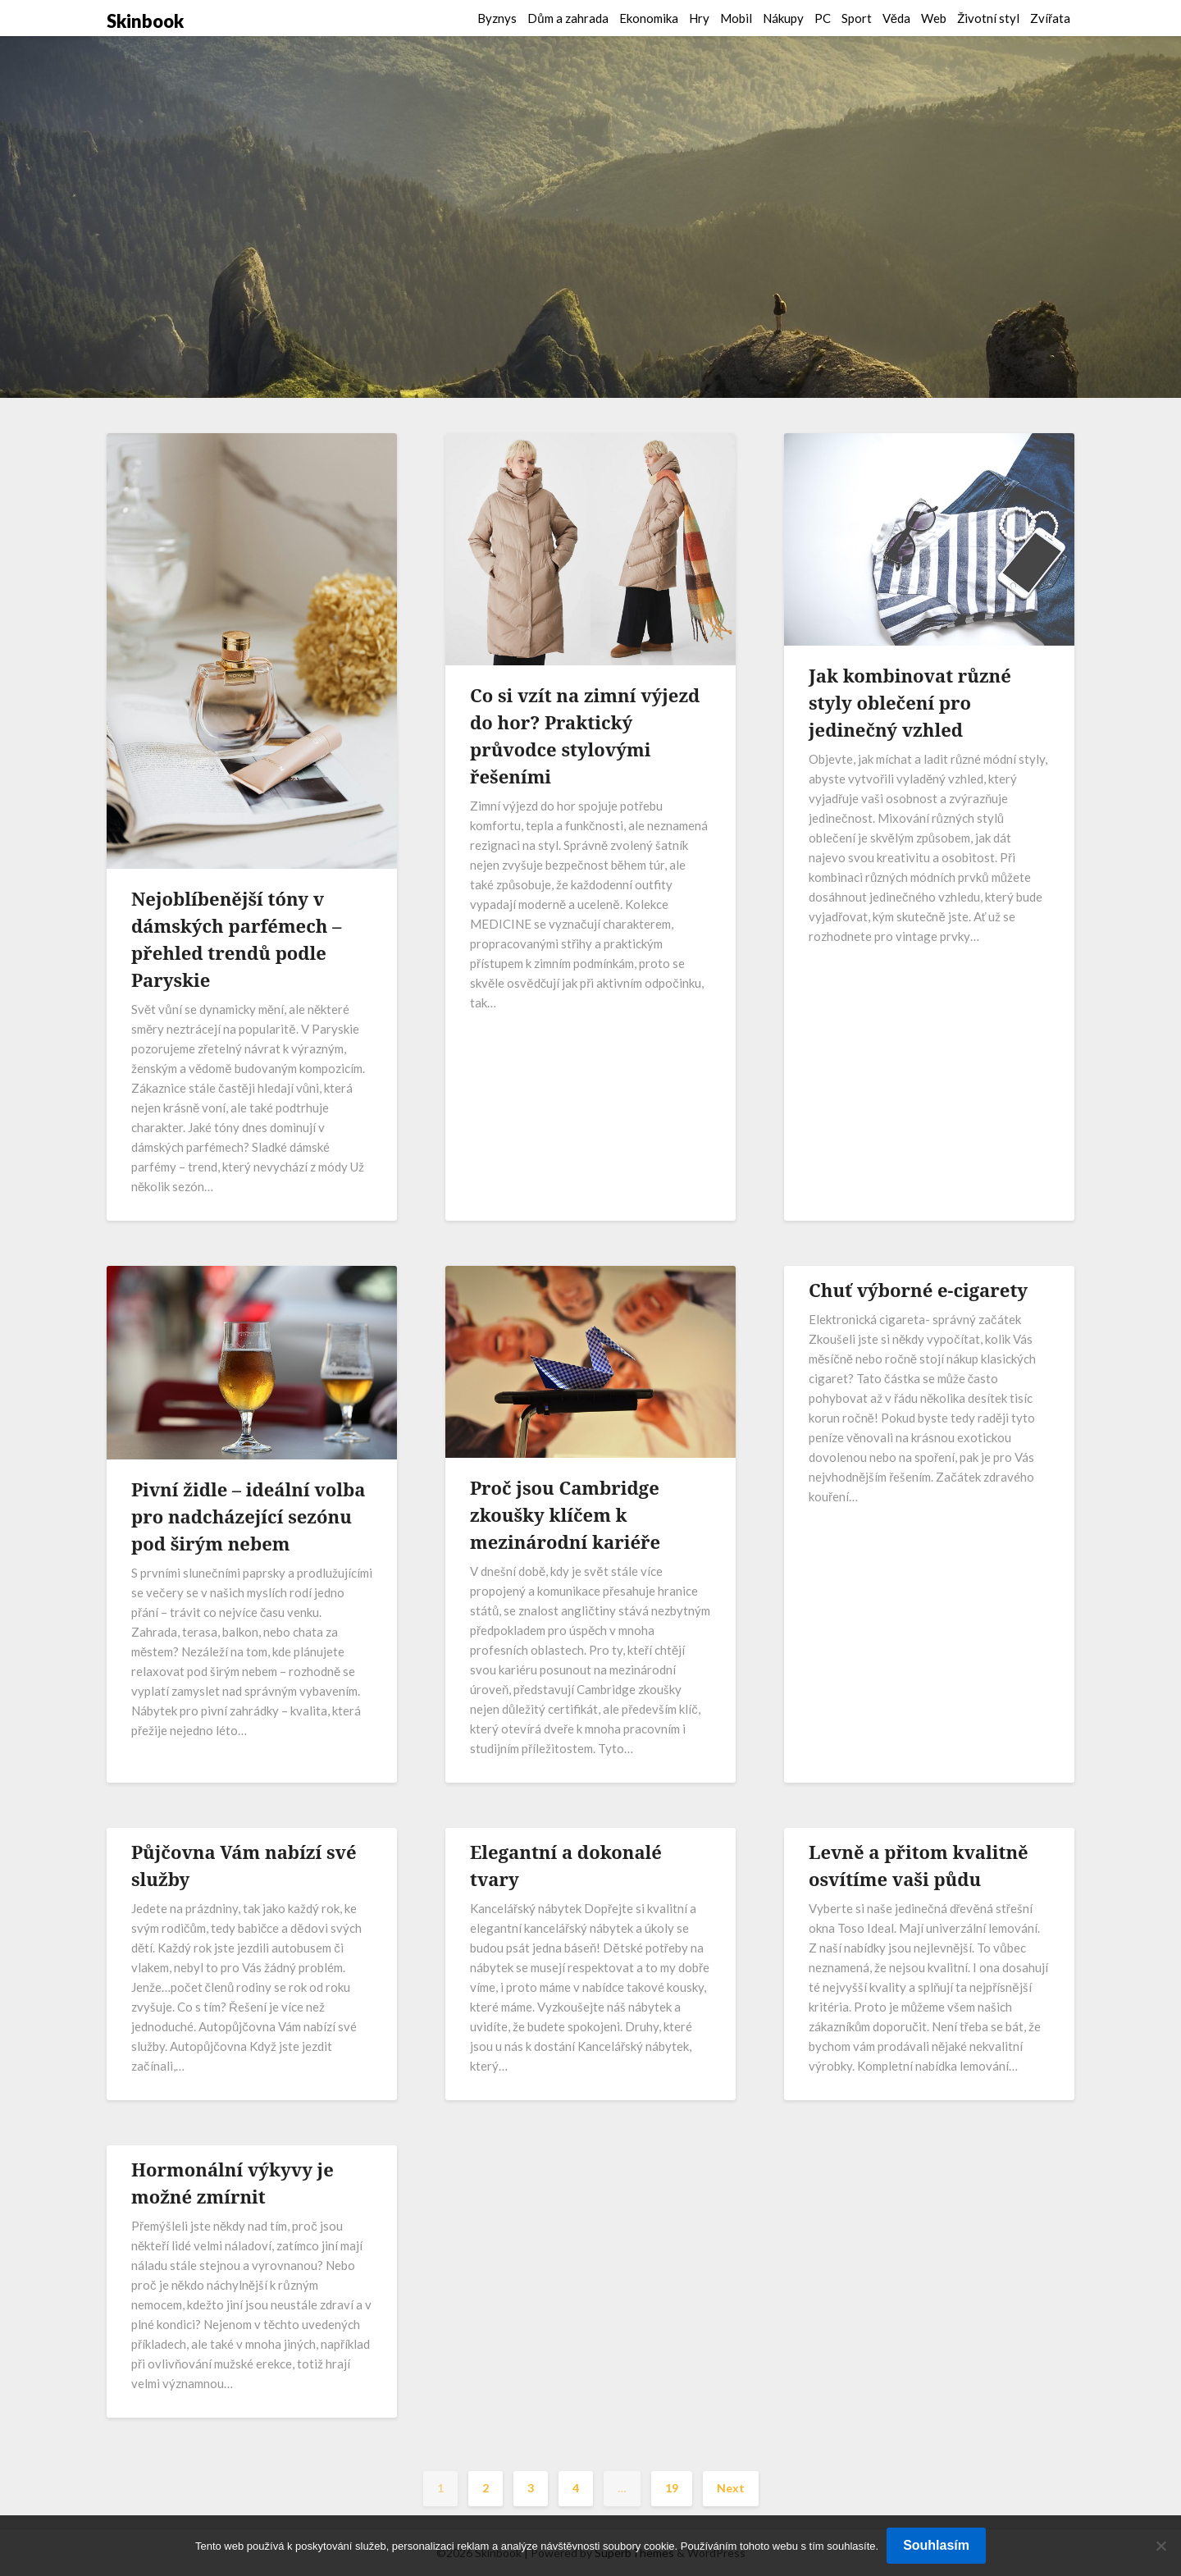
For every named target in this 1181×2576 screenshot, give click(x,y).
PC (822, 18)
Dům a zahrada (567, 18)
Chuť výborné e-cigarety (918, 1289)
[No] (1160, 2545)
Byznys (497, 18)
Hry (699, 18)
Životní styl (988, 18)
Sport (856, 18)
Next (731, 2488)
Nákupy (783, 18)
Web (933, 18)
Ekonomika (648, 18)
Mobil (736, 18)
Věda (896, 18)
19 (671, 2488)
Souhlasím (936, 2545)
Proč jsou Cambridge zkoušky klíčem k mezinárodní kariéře (565, 1514)
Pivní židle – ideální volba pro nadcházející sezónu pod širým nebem (248, 1516)
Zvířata (1050, 18)
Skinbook (145, 21)
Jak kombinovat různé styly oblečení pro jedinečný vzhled (910, 702)
